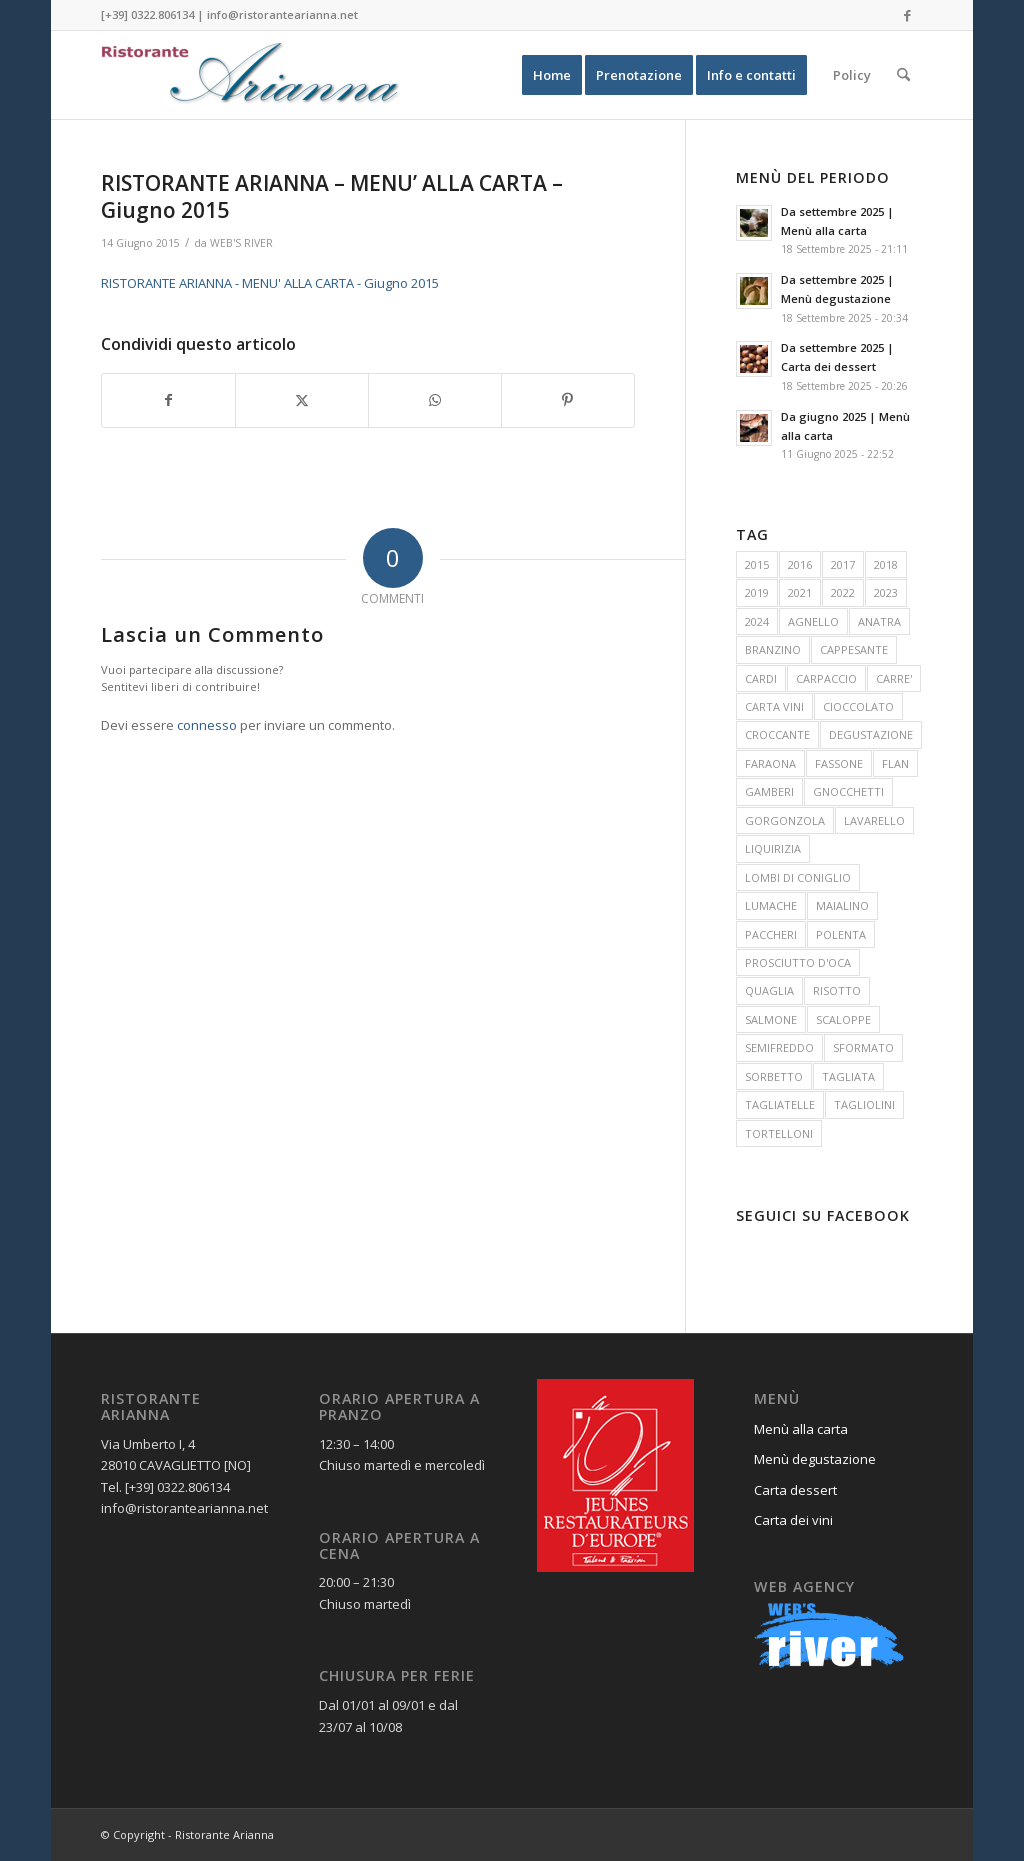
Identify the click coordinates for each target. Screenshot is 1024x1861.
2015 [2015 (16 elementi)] (757, 564)
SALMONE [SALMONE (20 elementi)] (771, 1019)
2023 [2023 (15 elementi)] (886, 592)
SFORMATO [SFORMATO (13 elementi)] (863, 1047)
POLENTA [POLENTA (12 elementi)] (841, 934)
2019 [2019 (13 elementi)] (757, 592)
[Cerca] (903, 75)
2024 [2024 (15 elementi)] (757, 621)
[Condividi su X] (302, 400)
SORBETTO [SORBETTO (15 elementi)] (774, 1076)
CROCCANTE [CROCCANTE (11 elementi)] (777, 734)
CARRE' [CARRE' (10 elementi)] (894, 678)
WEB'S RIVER (241, 243)
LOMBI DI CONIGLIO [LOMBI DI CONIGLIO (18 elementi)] (798, 877)
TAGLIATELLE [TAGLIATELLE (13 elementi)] (780, 1104)
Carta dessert (795, 1490)
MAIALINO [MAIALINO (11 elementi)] (842, 905)
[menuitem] (552, 75)
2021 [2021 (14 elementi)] (800, 592)
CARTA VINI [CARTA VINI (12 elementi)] (774, 706)
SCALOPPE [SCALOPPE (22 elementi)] (843, 1019)
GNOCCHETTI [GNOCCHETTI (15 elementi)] (848, 791)
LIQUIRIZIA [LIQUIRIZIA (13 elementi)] (773, 848)
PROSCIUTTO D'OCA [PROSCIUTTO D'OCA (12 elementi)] (798, 962)
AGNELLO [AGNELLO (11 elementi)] (813, 621)
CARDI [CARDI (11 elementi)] (761, 678)
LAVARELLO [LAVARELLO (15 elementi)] (874, 820)
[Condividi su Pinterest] (568, 400)
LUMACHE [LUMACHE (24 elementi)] (771, 905)
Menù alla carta (801, 1429)
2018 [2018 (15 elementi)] (886, 564)
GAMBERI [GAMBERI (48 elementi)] (769, 791)
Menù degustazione (815, 1459)
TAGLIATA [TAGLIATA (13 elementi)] (848, 1076)
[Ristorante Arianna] (251, 75)
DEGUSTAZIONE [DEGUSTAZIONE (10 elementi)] (871, 734)
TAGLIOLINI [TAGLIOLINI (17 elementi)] (864, 1104)
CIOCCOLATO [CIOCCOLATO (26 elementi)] (858, 706)
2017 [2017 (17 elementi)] (843, 564)
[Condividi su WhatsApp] (435, 400)
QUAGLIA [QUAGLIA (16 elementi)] (769, 990)
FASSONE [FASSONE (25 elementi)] (839, 763)
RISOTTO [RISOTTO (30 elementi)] (837, 990)
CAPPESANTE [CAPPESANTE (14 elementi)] (854, 649)
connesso (207, 725)
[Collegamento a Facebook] (908, 15)
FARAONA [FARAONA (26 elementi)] (770, 763)
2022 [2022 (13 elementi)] (843, 592)
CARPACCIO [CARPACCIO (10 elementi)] (826, 678)
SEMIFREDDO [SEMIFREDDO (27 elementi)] (779, 1047)
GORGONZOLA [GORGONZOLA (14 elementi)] (785, 820)
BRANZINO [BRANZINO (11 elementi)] (773, 649)
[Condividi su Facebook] (168, 400)
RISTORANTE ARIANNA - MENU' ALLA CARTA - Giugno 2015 (270, 283)
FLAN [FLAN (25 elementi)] (895, 763)
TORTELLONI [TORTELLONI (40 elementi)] (779, 1133)
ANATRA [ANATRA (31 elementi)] (879, 621)
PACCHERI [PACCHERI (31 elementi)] (771, 934)
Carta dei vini (793, 1520)
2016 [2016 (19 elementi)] (800, 564)
